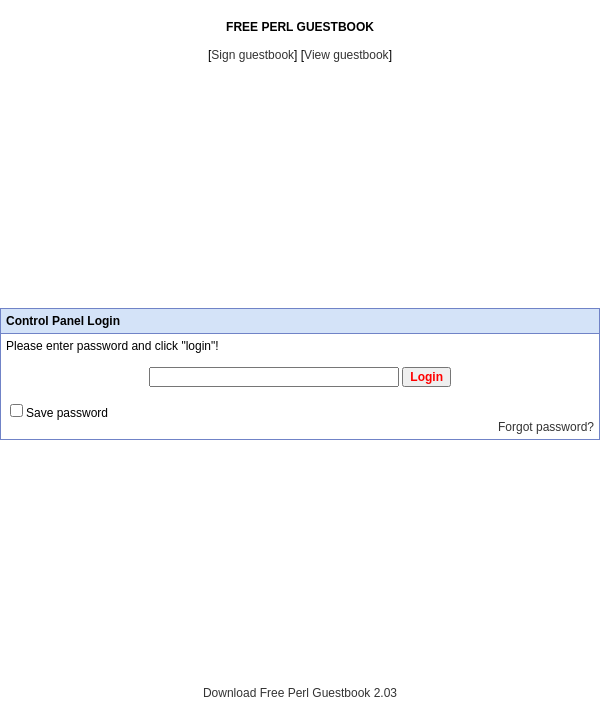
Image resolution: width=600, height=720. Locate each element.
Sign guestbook (252, 55)
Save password (67, 413)
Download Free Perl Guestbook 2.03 (300, 693)
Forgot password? (546, 427)
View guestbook (346, 55)
